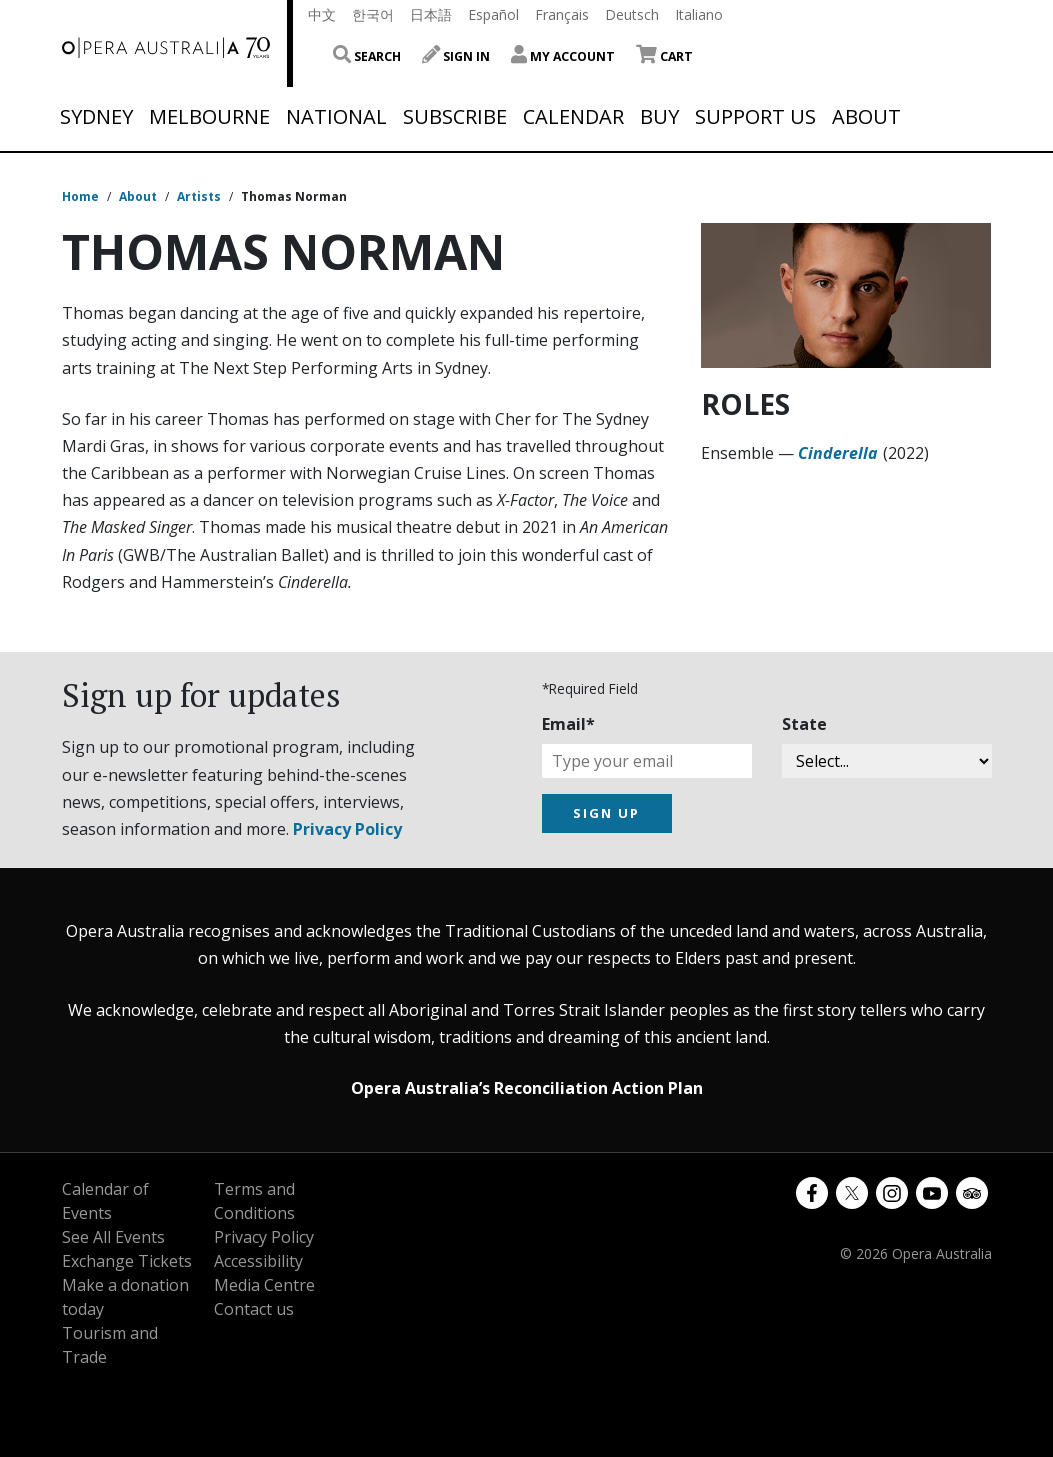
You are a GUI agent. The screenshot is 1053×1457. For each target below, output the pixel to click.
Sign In (456, 56)
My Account (563, 56)
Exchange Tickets (127, 1261)
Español (493, 14)
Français (562, 14)
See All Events (113, 1237)
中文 (322, 14)
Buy (659, 117)
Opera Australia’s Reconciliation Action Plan (527, 1088)
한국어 (373, 14)
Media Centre (264, 1285)
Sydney (96, 117)
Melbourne (209, 117)
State (804, 724)
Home (80, 196)
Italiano (699, 14)
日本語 (431, 14)
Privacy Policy (347, 829)
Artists (199, 196)
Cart (664, 56)
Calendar (573, 117)
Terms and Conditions (254, 1201)
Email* (568, 724)
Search (367, 56)
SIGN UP (606, 813)
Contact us (254, 1309)
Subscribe (455, 117)
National (336, 117)
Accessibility (258, 1261)
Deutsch (632, 14)
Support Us (755, 117)
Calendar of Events (105, 1201)
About (866, 117)
